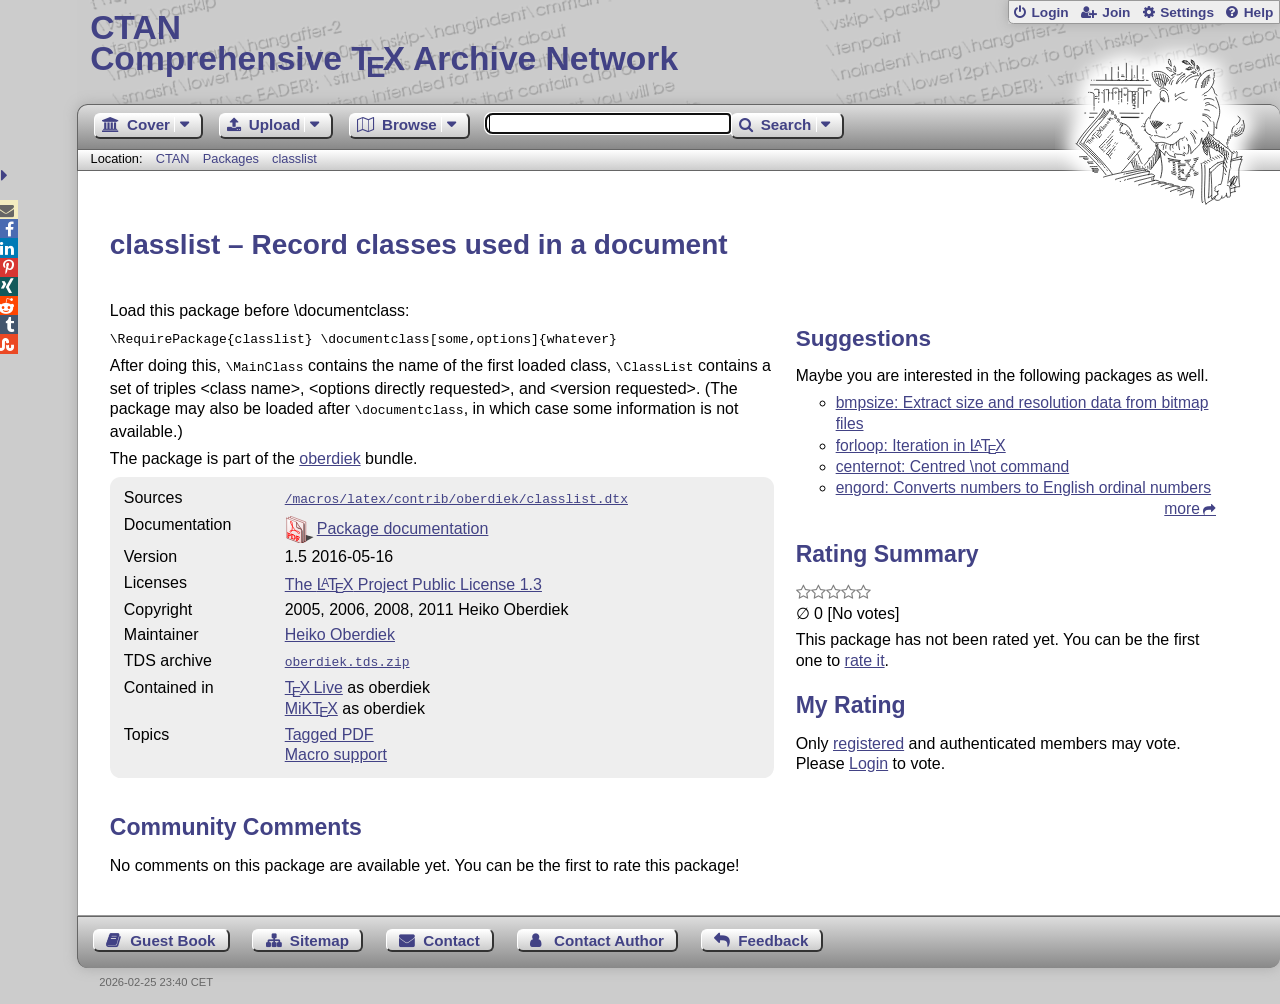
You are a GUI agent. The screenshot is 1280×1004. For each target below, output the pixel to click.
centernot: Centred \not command (952, 466)
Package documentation (403, 520)
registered (868, 743)
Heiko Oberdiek (340, 626)
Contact (451, 930)
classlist (294, 158)
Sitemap (319, 930)
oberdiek (329, 452)
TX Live (314, 677)
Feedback (773, 930)
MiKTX (311, 698)
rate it (865, 660)
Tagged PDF (329, 724)
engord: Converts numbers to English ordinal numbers (1023, 487)
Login (1049, 12)
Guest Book (172, 930)
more (1182, 508)
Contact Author (609, 930)
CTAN (173, 158)
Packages (233, 158)
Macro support (336, 744)
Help (1259, 12)
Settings (1187, 12)
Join (1116, 12)
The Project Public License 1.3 (413, 576)
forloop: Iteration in (921, 445)
